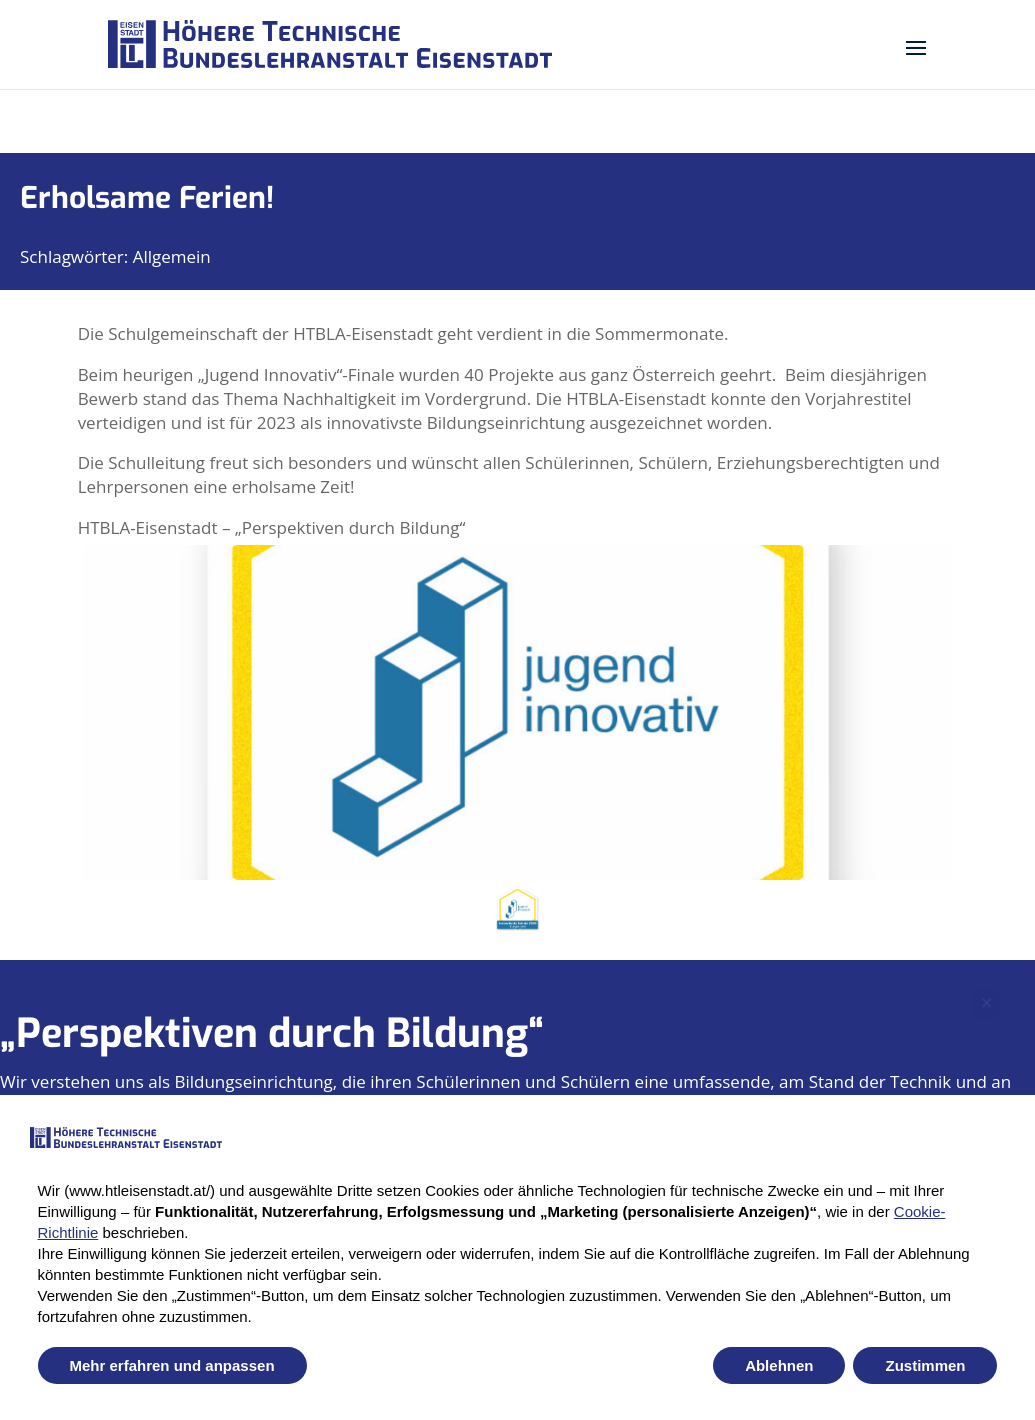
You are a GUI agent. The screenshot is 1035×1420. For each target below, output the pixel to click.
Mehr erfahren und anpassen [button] (172, 1365)
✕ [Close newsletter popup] (986, 984)
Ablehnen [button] (779, 1365)
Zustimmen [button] (925, 1365)
